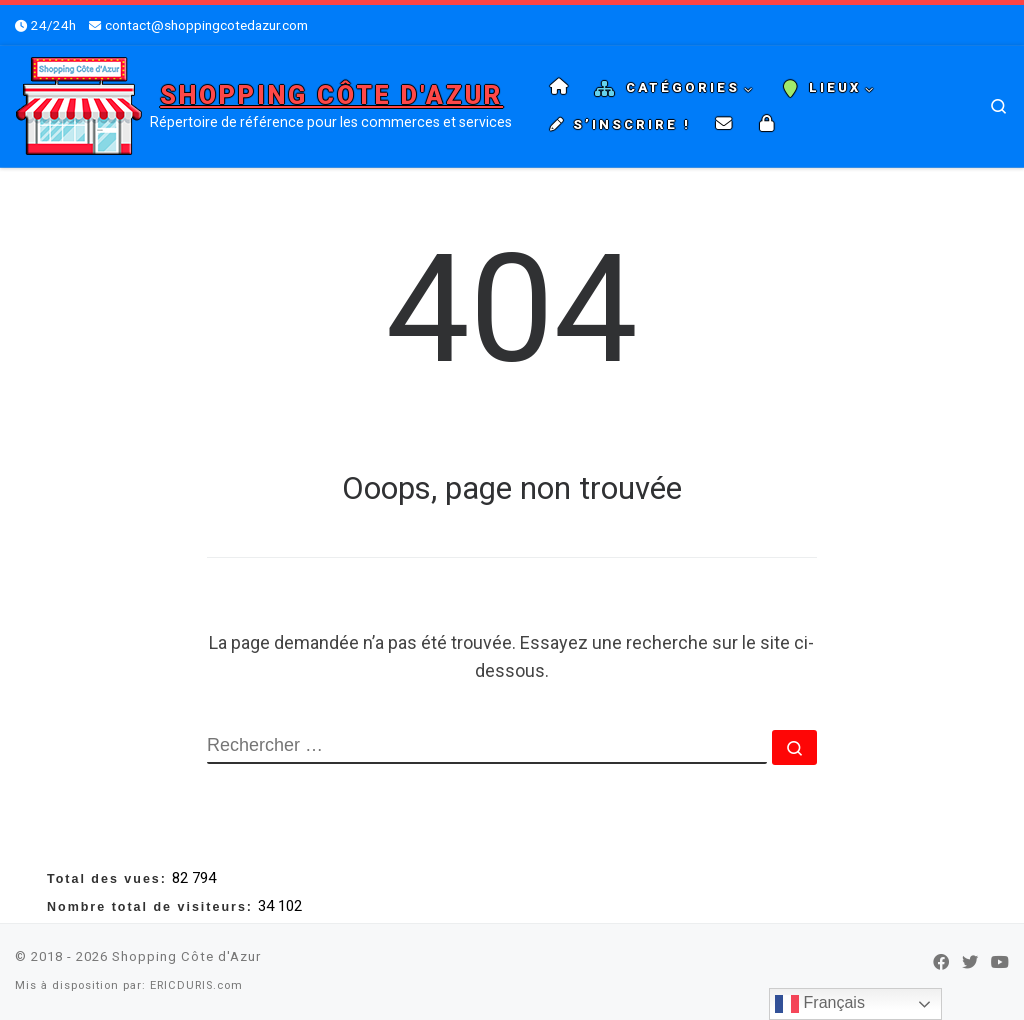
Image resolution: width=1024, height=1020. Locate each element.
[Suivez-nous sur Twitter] (970, 962)
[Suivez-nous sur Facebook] (941, 962)
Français (820, 1004)
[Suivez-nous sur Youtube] (1000, 962)
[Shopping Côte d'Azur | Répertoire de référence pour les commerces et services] (79, 104)
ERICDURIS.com (196, 985)
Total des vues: (109, 879)
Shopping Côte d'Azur (186, 956)
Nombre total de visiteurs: (152, 907)
